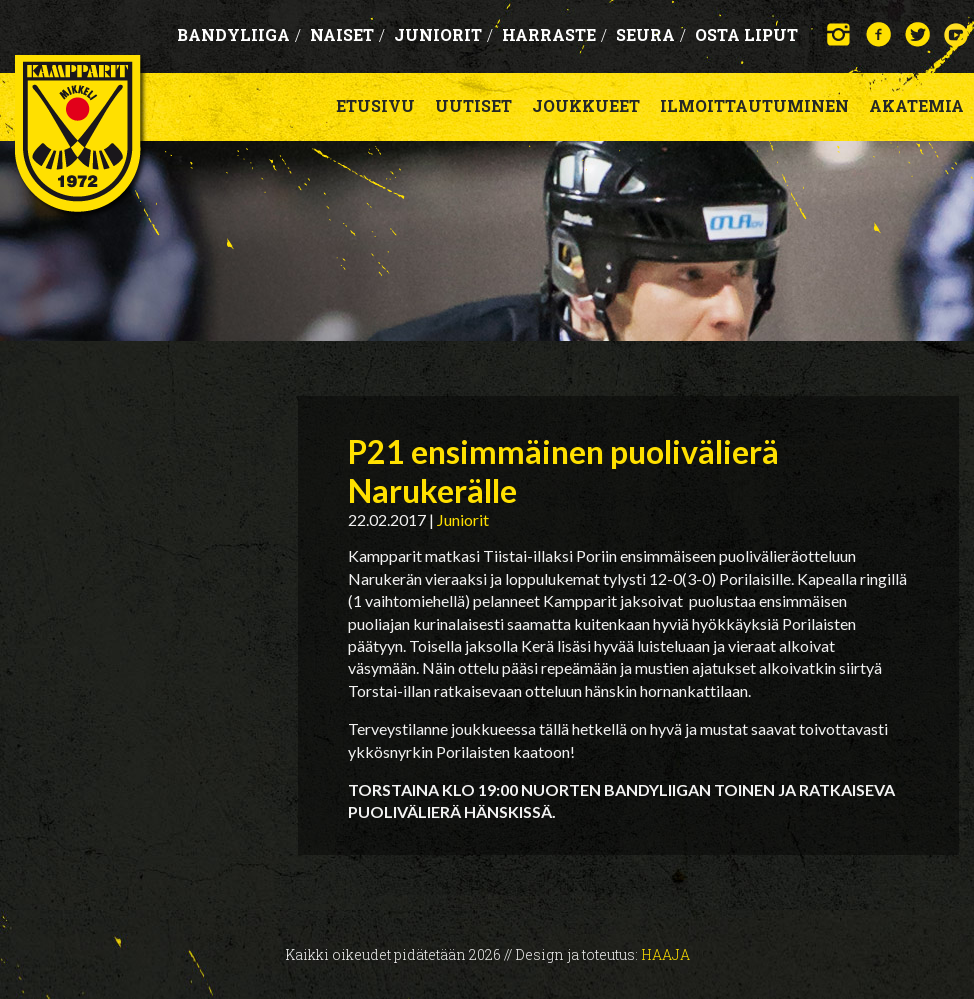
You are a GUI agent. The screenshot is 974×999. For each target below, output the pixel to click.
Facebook (878, 34)
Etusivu (375, 105)
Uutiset (473, 105)
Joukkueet (586, 105)
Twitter (917, 34)
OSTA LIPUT (746, 34)
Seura (651, 34)
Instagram (839, 34)
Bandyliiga (239, 34)
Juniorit (443, 34)
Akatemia (916, 105)
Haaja (665, 954)
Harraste (554, 34)
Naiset (347, 34)
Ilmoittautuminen (754, 105)
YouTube (956, 34)
